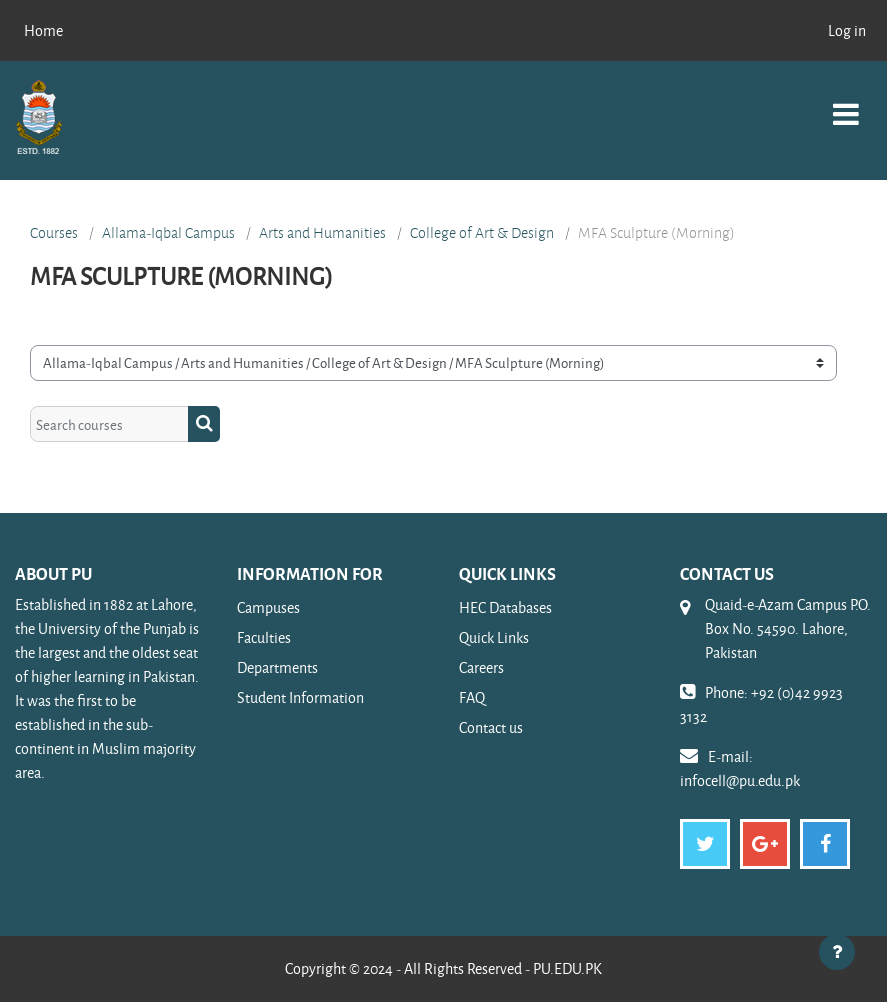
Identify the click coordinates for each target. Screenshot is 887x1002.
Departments (277, 667)
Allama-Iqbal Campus (168, 233)
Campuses (268, 607)
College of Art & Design (482, 233)
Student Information (300, 697)
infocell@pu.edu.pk (740, 780)
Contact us (491, 727)
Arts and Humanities (322, 233)
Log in (847, 30)
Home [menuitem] (43, 30)
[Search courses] (109, 424)
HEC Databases (505, 607)
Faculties (264, 637)
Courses (54, 233)
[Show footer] (837, 952)
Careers (481, 667)
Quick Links (494, 637)
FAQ (472, 697)
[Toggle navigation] (846, 103)
